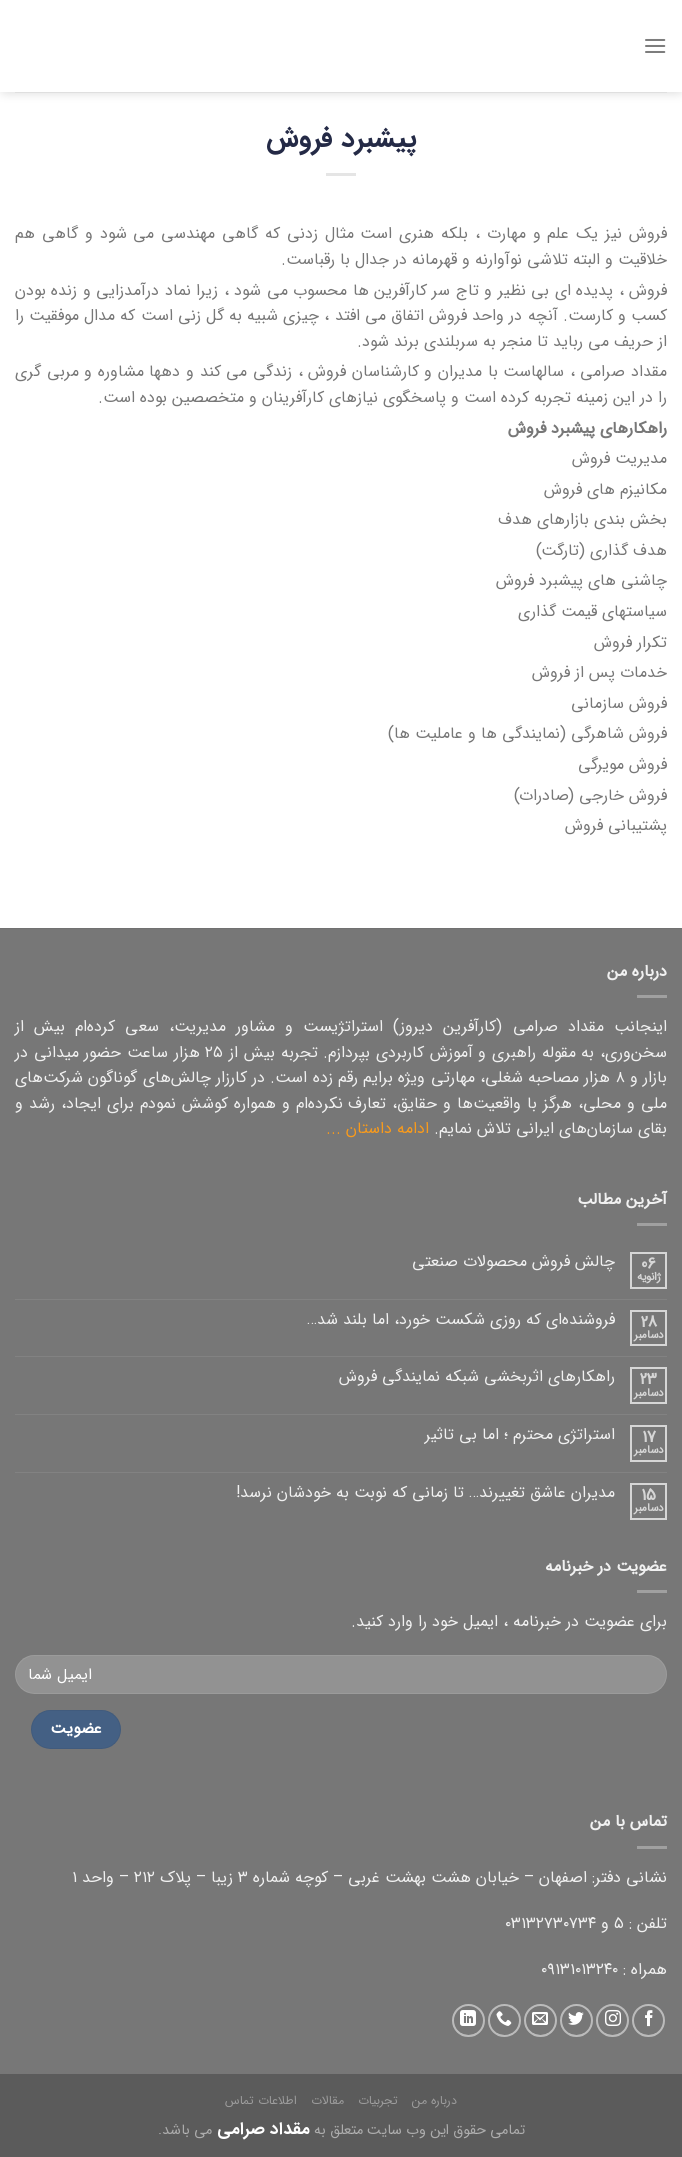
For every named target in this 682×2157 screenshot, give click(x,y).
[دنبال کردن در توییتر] (576, 2020)
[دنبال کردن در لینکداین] (468, 2020)
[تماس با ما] (504, 2020)
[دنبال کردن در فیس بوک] (648, 2020)
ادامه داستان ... (377, 1128)
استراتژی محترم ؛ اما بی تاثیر (520, 1434)
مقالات (327, 2100)
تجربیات (378, 2100)
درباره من (434, 2100)
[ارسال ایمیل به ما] (540, 2020)
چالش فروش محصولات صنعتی (513, 1261)
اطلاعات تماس (261, 2100)
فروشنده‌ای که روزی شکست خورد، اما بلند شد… (461, 1319)
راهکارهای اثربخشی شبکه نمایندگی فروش (477, 1376)
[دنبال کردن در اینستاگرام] (612, 2020)
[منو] (655, 45)
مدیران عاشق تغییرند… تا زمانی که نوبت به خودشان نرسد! (425, 1492)
